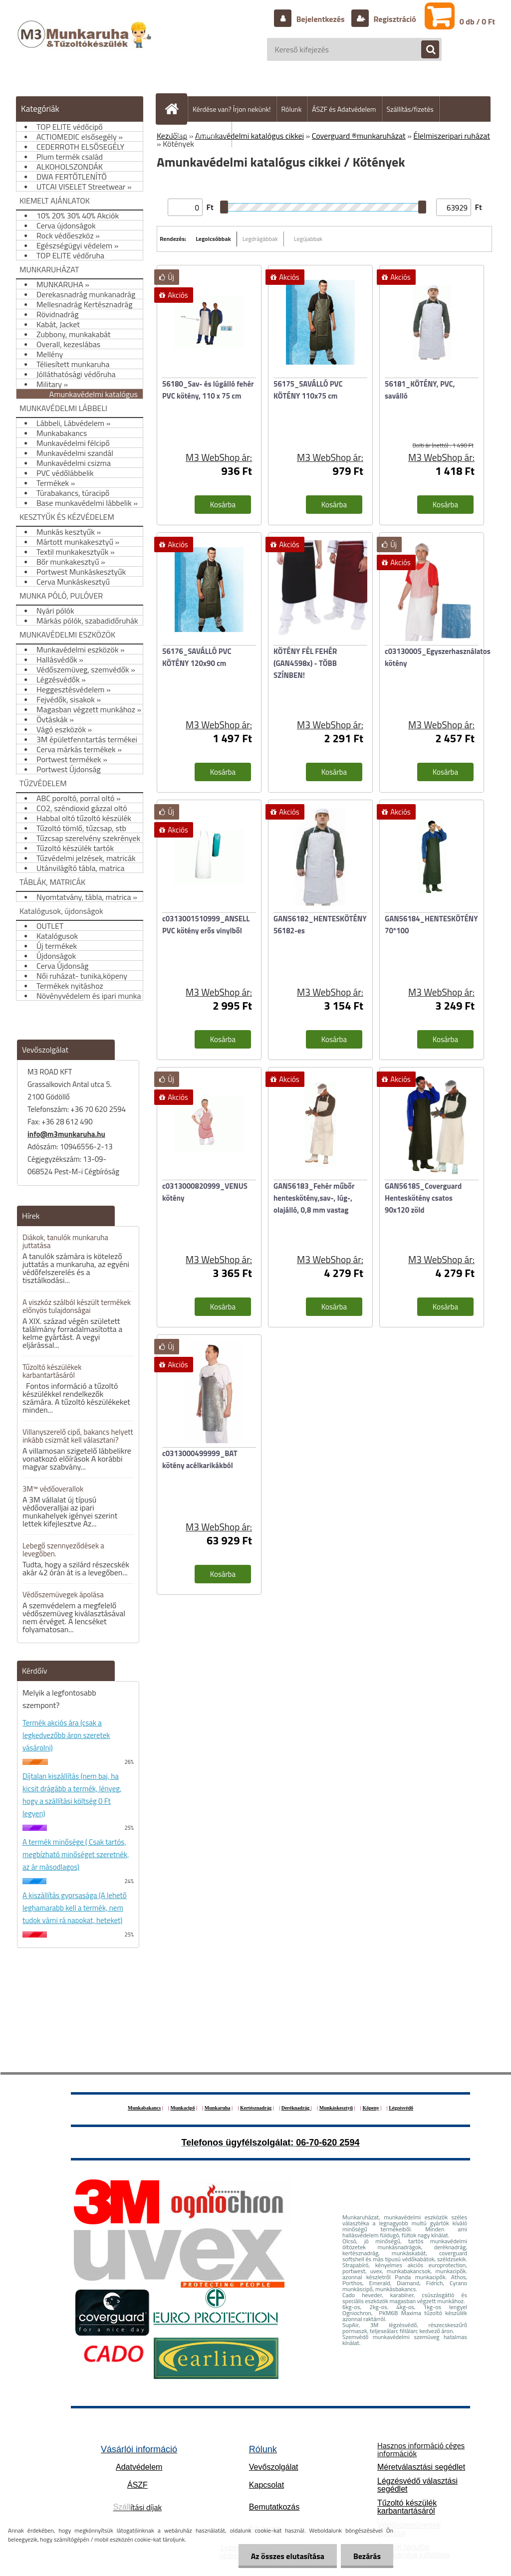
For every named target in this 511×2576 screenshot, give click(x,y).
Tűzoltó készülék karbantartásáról (407, 2507)
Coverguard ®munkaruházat (359, 136)
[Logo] (85, 44)
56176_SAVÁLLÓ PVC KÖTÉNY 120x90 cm (197, 657)
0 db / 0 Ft (477, 21)
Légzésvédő (401, 2108)
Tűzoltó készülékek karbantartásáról (51, 1371)
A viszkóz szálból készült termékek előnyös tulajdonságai (76, 1306)
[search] (425, 49)
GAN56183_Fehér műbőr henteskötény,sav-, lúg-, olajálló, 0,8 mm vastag (314, 1198)
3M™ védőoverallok (52, 1489)
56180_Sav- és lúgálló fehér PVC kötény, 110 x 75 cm (208, 390)
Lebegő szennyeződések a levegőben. (63, 1549)
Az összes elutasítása (287, 2556)
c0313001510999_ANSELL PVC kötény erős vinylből (206, 924)
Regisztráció (394, 19)
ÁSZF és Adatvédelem (344, 109)
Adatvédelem (139, 2467)
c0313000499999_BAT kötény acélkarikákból (200, 1459)
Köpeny (370, 2108)
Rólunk (291, 109)
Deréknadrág (296, 2108)
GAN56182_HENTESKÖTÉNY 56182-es (320, 924)
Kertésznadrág (255, 2108)
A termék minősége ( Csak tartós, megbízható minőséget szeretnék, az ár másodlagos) (75, 1854)
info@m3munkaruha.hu (66, 1134)
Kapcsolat (266, 2485)
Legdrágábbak (260, 238)
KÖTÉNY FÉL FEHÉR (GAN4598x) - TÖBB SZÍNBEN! (305, 663)
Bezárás (367, 2556)
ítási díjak (137, 2507)
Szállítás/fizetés (410, 109)
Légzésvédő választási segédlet (417, 2485)
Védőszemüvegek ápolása (63, 1594)
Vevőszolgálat (273, 2467)
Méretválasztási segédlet (421, 2467)
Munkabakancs (144, 2108)
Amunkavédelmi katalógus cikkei (249, 136)
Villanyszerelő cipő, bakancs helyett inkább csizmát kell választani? (77, 1436)
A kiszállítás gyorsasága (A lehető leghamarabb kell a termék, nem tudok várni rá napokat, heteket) (74, 1908)
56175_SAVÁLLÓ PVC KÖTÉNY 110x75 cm (308, 390)
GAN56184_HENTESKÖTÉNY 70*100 (431, 924)
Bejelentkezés (320, 19)
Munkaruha (218, 2108)
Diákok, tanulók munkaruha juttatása (65, 1241)
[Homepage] (175, 108)
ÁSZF (137, 2485)
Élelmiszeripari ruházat (451, 136)
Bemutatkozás (274, 2507)
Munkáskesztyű (336, 2108)
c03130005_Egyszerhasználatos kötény (438, 657)
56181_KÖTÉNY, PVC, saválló (420, 390)
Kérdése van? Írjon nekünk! (232, 109)
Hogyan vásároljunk (198, 134)
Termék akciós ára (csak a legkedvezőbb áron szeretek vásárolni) (66, 1735)
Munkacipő (183, 2108)
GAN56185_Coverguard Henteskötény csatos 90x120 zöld (423, 1198)
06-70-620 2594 (327, 2142)
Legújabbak (308, 238)
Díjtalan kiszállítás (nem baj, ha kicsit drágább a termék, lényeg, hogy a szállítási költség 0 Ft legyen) (71, 1794)
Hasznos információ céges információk (421, 2449)
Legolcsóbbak (213, 238)
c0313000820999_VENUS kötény (205, 1192)
